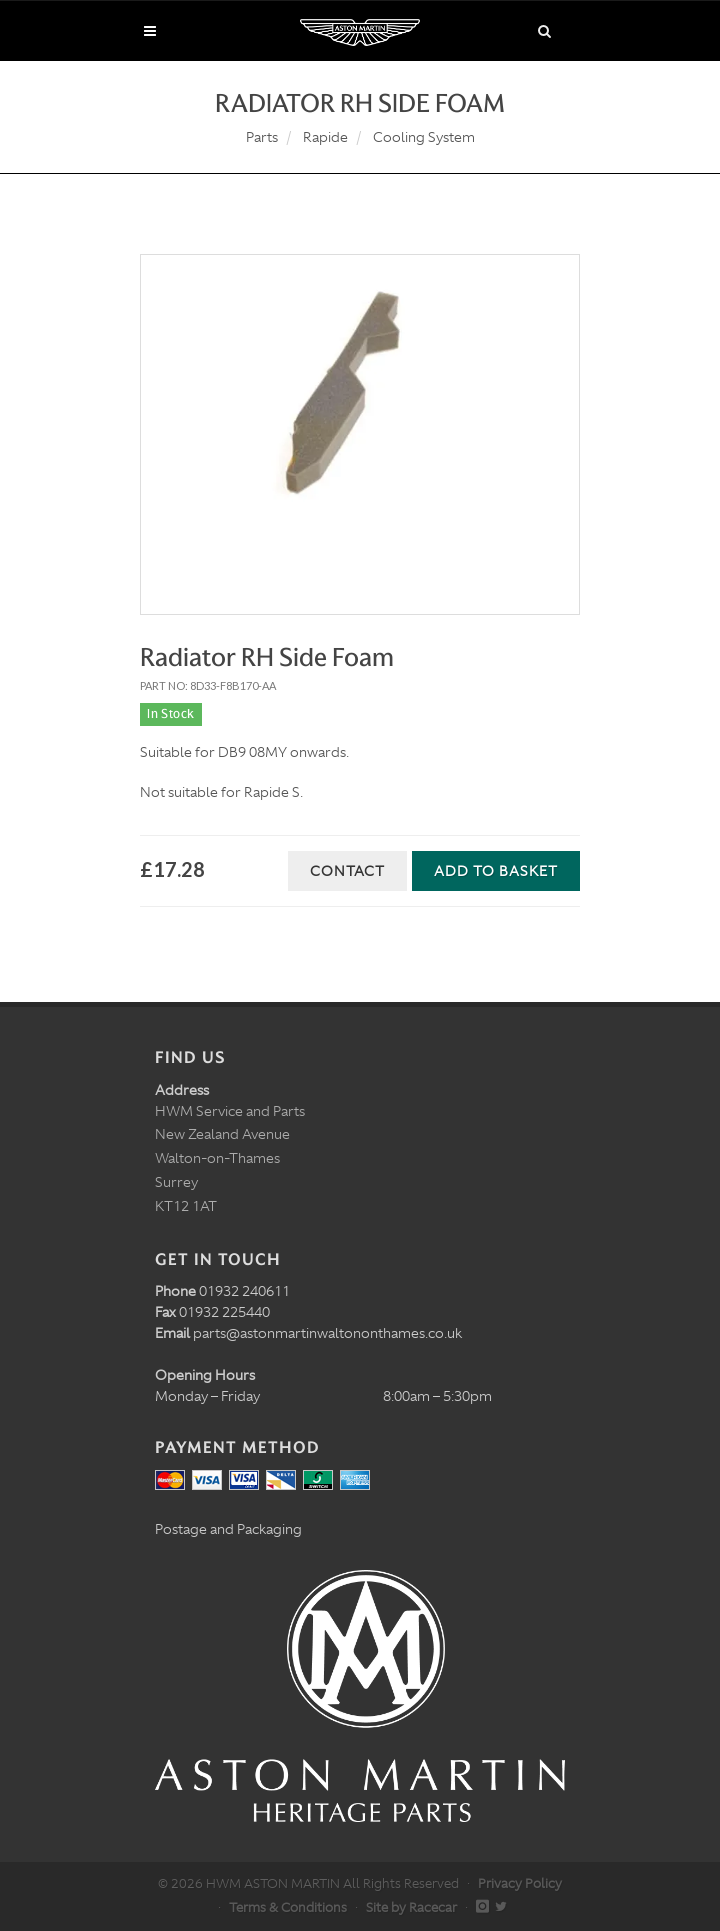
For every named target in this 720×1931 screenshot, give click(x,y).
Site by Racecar (411, 1907)
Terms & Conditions (288, 1907)
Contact (347, 871)
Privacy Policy (520, 1883)
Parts (262, 137)
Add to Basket (496, 871)
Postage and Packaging (228, 1529)
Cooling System (424, 137)
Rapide (325, 137)
